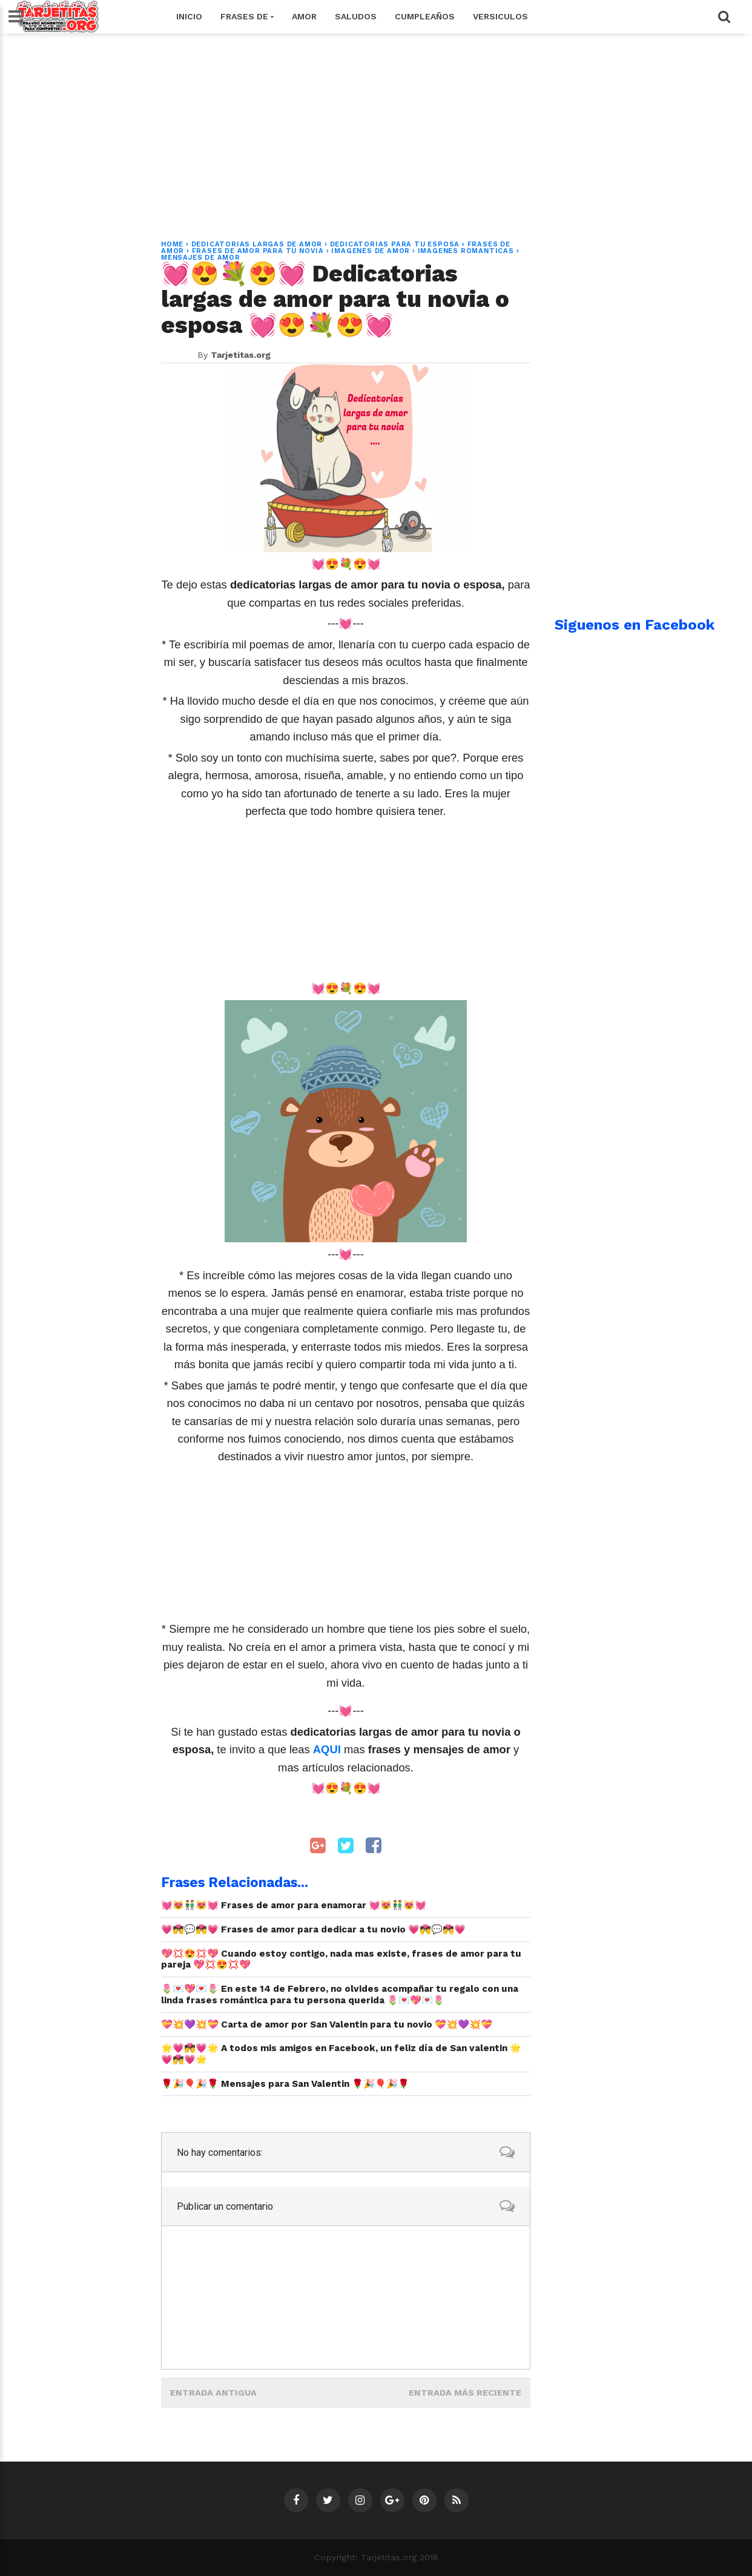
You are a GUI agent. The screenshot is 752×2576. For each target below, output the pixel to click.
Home (172, 244)
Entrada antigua (213, 2392)
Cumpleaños (425, 16)
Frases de (247, 16)
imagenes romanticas (466, 251)
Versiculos (500, 16)
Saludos (356, 16)
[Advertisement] (376, 129)
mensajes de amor (200, 258)
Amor (304, 16)
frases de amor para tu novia (258, 251)
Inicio (189, 16)
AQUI (328, 1749)
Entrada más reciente (465, 2392)
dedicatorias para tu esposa (395, 244)
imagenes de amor (370, 251)
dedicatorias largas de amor (257, 244)
